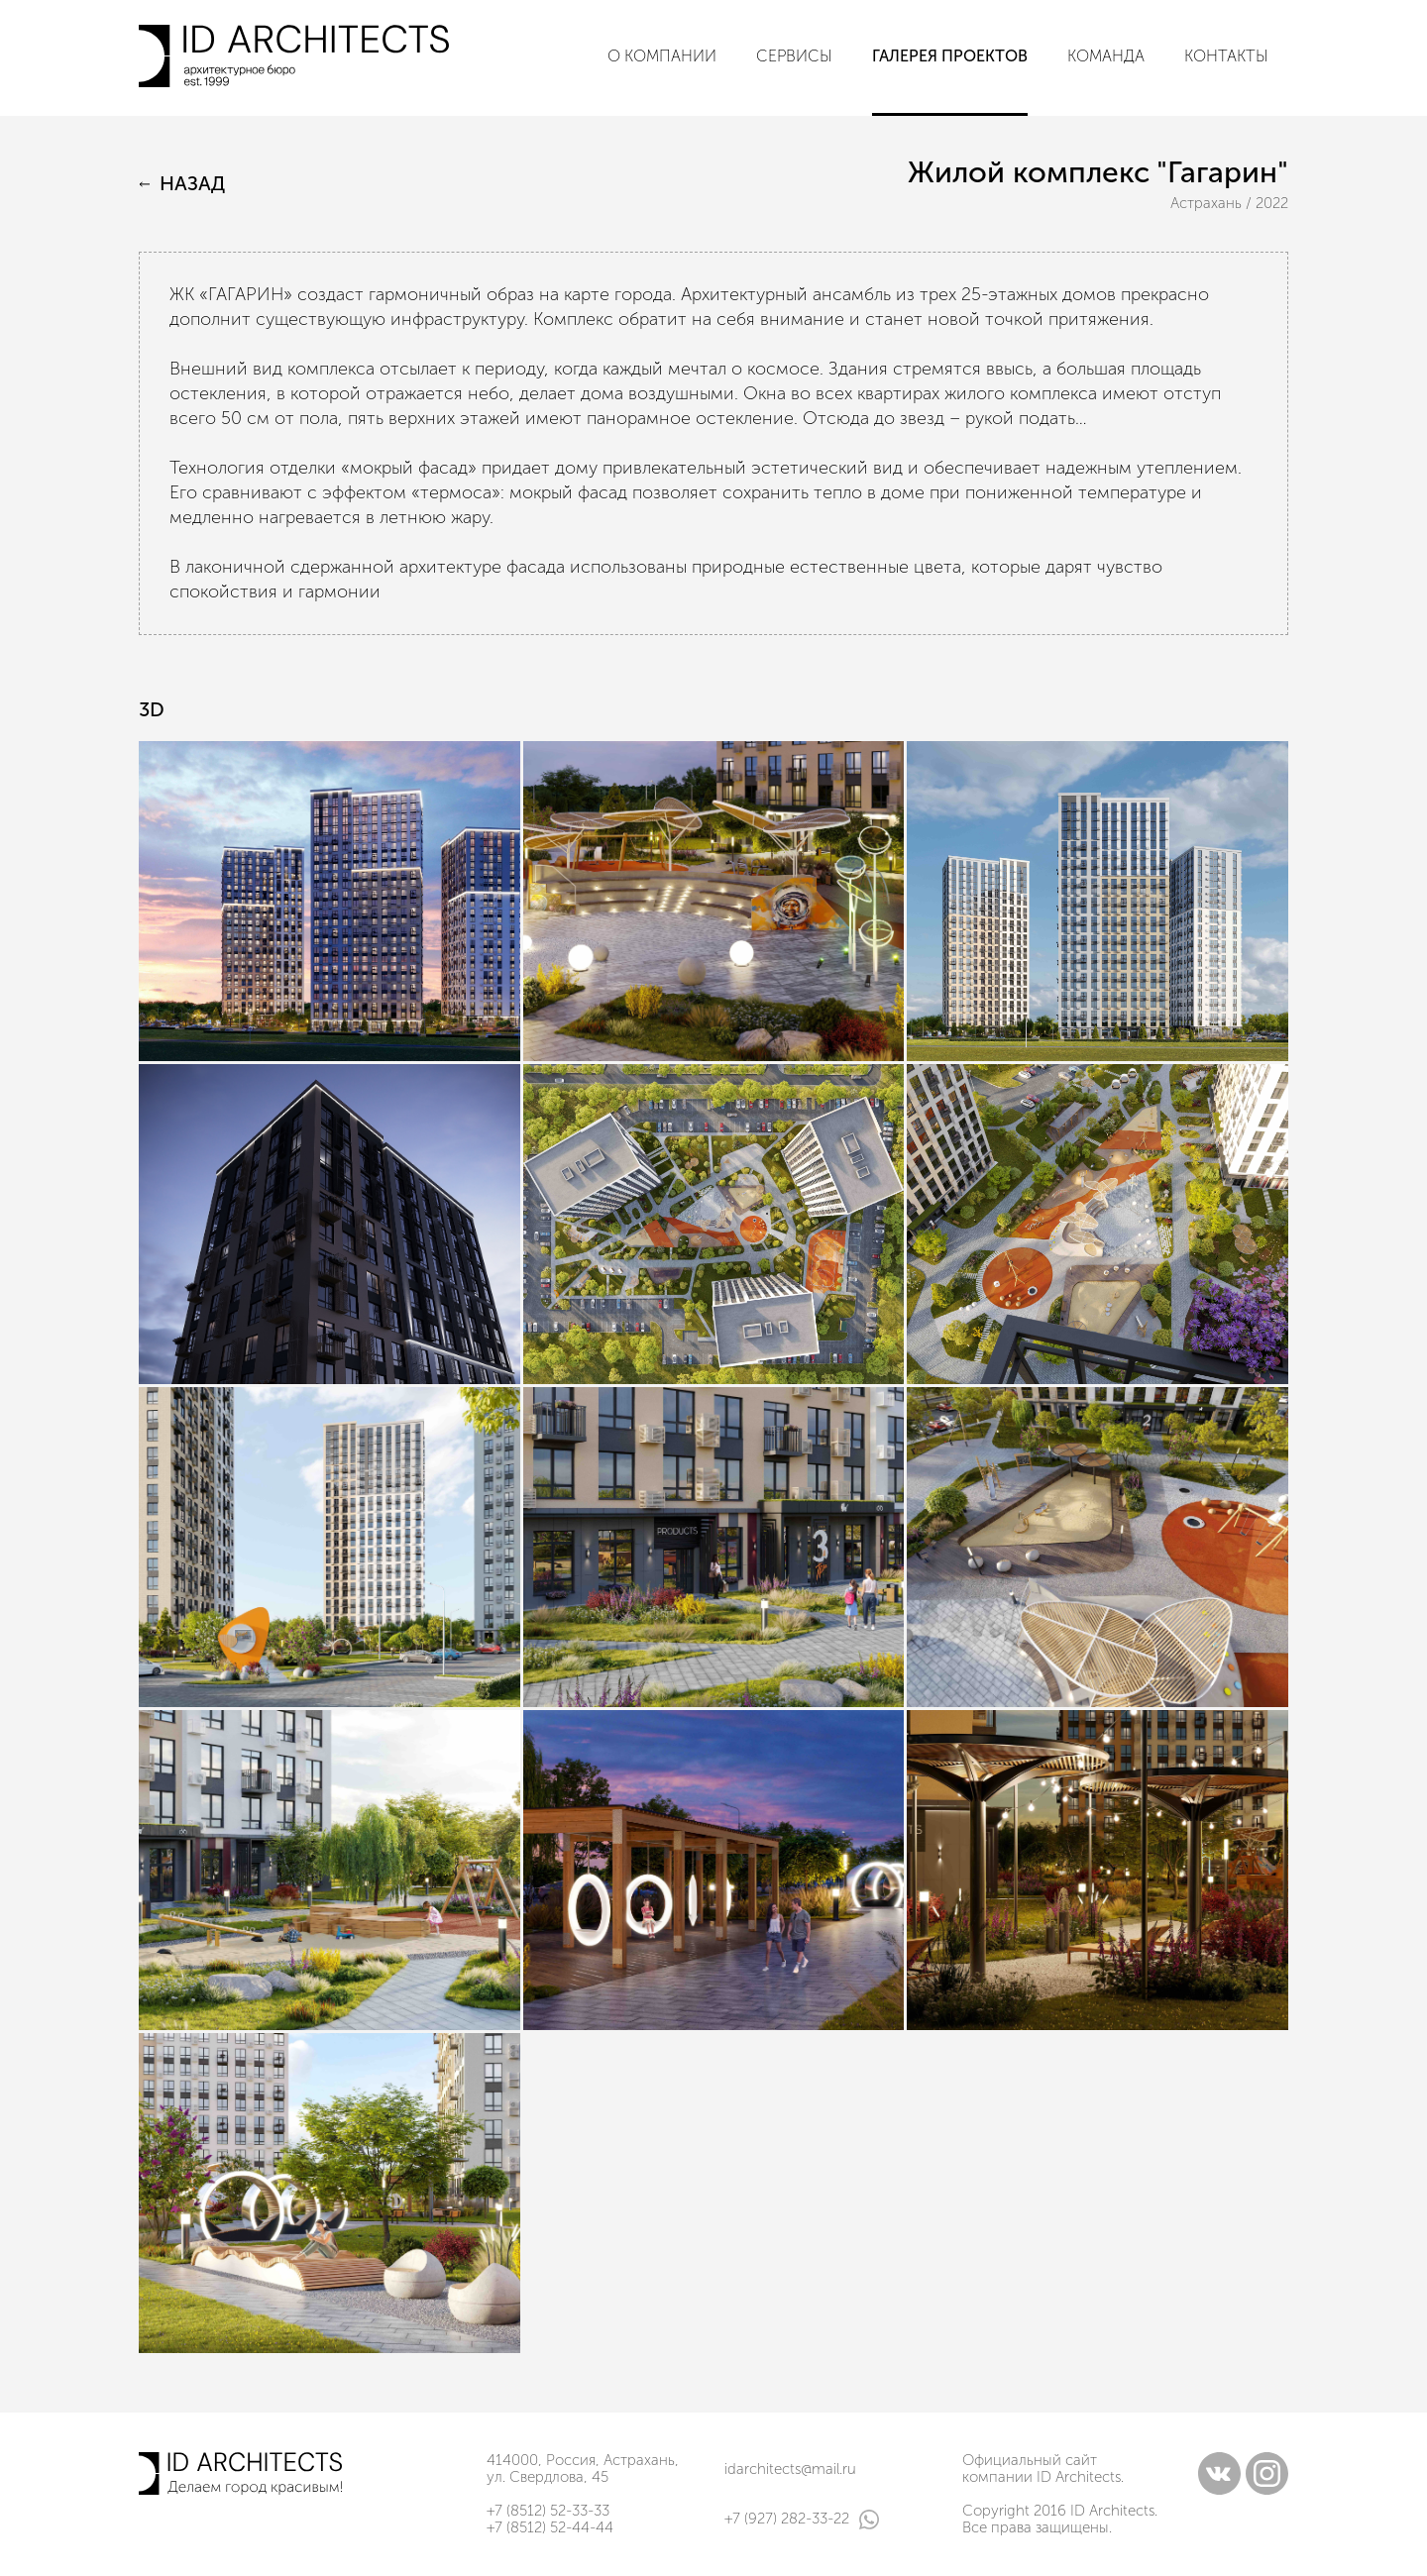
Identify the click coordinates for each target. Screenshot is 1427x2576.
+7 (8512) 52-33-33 (548, 2511)
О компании (661, 56)
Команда (1106, 56)
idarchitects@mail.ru (790, 2469)
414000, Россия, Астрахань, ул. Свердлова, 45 (583, 2468)
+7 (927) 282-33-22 (801, 2519)
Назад (182, 183)
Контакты (1226, 56)
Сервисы (794, 56)
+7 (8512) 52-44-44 (550, 2527)
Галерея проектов (950, 56)
